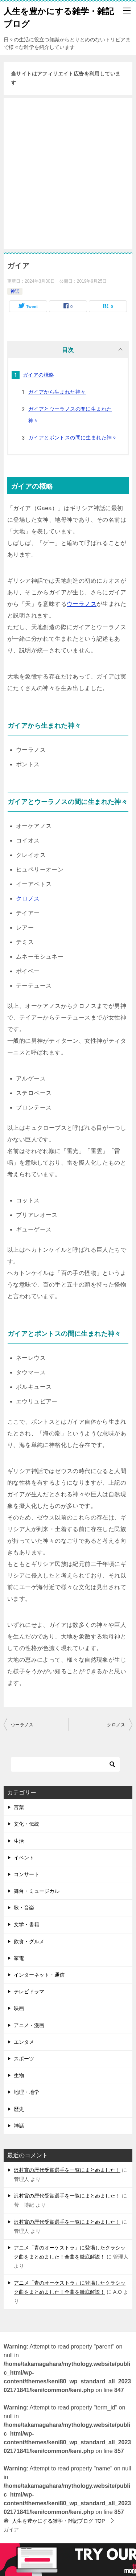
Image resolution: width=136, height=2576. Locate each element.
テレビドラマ (29, 1991)
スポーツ (24, 2059)
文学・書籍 (26, 1924)
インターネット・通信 (39, 1975)
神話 (15, 291)
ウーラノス (81, 604)
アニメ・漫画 (29, 2025)
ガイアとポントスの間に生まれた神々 (72, 437)
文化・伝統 (26, 1824)
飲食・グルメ (29, 1941)
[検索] (65, 1764)
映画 (19, 2008)
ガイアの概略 (38, 375)
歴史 (19, 2109)
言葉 (19, 1807)
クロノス (28, 898)
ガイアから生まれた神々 (57, 392)
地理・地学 (26, 2092)
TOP (58, 2521)
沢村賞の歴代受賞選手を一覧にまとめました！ (67, 2170)
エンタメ (24, 2042)
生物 (19, 2075)
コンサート (26, 1874)
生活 (19, 1841)
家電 (19, 1958)
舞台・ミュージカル (36, 1891)
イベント (24, 1858)
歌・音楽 (24, 1908)
